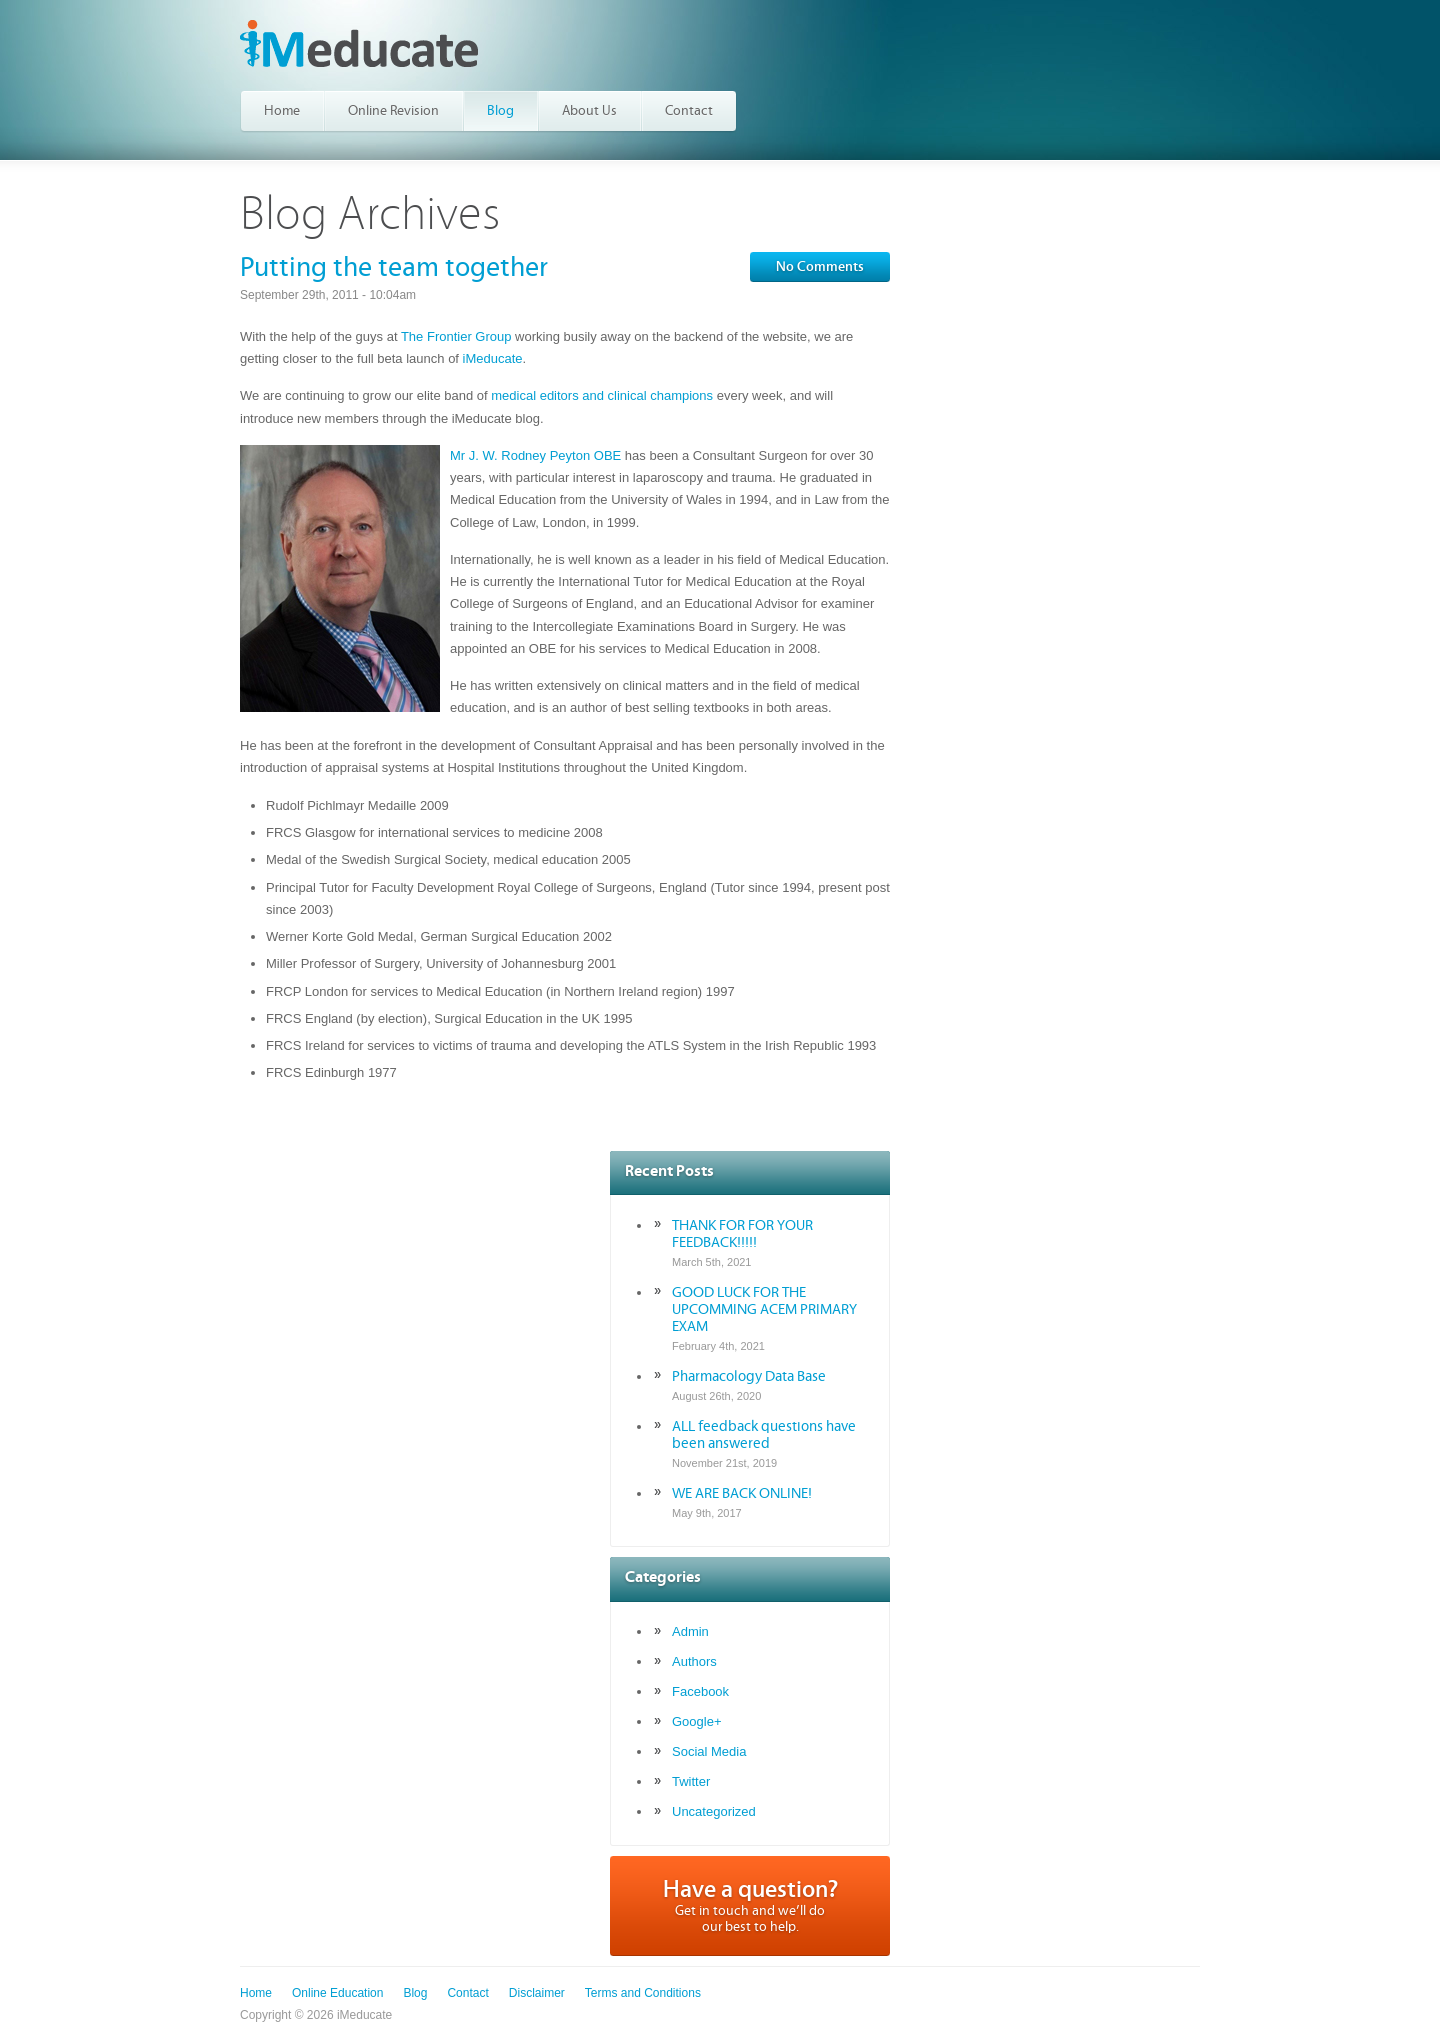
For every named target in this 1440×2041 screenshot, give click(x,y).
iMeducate (359, 43)
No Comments (820, 267)
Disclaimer (537, 1993)
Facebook (700, 1691)
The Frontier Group (456, 336)
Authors (694, 1661)
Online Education (337, 1993)
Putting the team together (394, 268)
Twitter (691, 1781)
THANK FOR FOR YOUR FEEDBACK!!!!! (742, 1234)
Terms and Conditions (643, 1993)
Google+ (697, 1721)
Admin (690, 1631)
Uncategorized (714, 1811)
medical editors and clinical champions (602, 395)
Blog (415, 1993)
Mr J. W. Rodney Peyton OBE (535, 455)
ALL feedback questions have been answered (764, 1435)
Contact (467, 1993)
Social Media (709, 1751)
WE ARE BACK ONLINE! (742, 1493)
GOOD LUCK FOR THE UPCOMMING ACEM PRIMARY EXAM (764, 1309)
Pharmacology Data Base (749, 1376)
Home (256, 1993)
